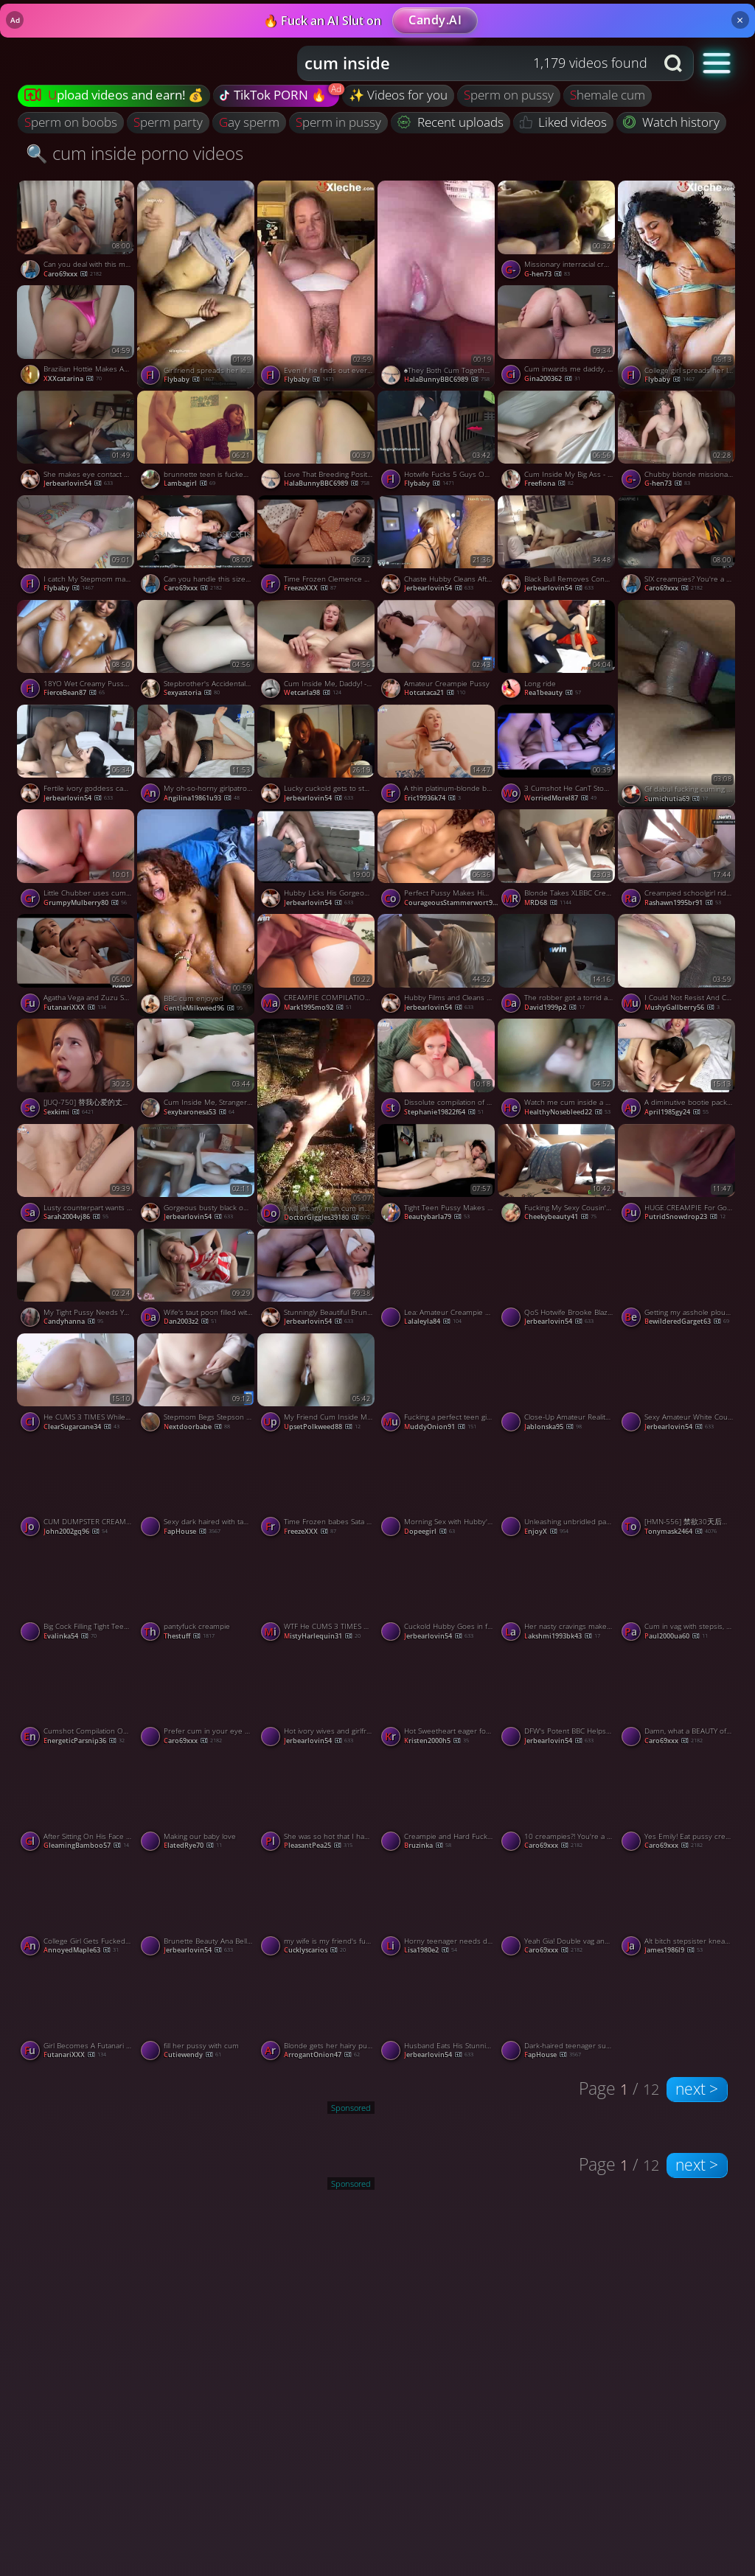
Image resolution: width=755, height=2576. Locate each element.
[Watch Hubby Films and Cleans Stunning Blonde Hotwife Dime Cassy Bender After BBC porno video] (438, 966)
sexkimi (69, 1112)
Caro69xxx (73, 274)
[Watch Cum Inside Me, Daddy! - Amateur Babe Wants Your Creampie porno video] (317, 652)
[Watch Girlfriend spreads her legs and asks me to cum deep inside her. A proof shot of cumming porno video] (197, 284)
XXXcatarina (73, 378)
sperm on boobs (70, 122)
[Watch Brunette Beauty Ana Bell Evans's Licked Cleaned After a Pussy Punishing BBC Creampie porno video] (197, 1909)
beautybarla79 (437, 1216)
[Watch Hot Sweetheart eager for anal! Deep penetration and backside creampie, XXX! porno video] (438, 1699)
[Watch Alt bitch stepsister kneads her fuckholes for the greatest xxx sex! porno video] (678, 1909)
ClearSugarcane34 (81, 1427)
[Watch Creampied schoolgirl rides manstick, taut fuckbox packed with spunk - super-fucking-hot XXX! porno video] (678, 861)
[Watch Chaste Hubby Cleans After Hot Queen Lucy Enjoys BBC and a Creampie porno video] (438, 547)
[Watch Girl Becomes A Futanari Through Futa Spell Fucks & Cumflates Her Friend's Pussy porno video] (77, 2014)
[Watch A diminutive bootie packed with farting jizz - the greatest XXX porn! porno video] (678, 1071)
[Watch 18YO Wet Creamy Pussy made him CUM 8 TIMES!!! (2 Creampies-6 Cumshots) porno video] (77, 652)
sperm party (168, 122)
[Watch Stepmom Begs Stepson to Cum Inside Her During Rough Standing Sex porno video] (197, 1385)
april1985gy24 (676, 1112)
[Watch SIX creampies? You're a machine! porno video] (678, 547)
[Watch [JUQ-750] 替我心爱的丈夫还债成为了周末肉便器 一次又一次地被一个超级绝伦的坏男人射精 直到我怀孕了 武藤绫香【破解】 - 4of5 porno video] (77, 1071)
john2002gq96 (76, 1531)
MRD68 (547, 902)
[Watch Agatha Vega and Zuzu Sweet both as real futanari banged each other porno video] (77, 966)
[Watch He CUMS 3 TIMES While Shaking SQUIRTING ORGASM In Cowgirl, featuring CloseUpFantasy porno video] (77, 1385)
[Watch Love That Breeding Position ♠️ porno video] (317, 443)
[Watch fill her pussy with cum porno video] (197, 2014)
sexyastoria (192, 692)
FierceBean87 (74, 692)
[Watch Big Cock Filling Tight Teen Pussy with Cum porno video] (77, 1595)
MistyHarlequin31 (322, 1636)
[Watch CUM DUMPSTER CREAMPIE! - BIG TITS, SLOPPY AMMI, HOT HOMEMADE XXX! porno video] (77, 1490)
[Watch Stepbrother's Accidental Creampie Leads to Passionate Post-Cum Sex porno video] (197, 652)
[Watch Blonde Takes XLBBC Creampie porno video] (558, 861)
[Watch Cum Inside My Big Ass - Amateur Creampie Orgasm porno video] (558, 443)
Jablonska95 (553, 1427)
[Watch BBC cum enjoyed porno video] (197, 912)
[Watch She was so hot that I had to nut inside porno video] (317, 1804)
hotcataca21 (434, 692)
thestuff (189, 1636)
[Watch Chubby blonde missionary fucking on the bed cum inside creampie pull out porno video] (678, 443)
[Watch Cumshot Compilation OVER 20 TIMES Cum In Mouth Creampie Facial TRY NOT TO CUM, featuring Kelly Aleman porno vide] (77, 1699)
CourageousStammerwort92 (452, 902)
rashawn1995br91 (682, 902)
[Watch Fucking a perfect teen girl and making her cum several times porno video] (438, 1385)
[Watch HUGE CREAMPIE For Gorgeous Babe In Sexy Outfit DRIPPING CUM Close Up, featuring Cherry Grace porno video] (678, 1176)
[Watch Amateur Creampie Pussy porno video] (438, 652)
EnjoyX (546, 1531)
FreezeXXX (310, 588)
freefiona (549, 483)
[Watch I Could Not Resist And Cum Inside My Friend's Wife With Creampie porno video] (678, 966)
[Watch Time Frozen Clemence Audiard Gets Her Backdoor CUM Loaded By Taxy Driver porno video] (317, 547)
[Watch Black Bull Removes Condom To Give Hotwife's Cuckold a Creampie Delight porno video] (558, 547)
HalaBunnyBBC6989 (447, 379)
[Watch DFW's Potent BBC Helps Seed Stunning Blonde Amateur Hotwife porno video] (558, 1699)
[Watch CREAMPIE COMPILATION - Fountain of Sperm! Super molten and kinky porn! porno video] (317, 966)
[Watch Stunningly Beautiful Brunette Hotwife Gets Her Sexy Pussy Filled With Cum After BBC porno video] (317, 1281)
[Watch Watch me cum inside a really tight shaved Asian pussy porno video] (558, 1071)
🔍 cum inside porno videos (134, 153)
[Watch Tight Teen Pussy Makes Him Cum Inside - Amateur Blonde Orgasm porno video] (438, 1176)
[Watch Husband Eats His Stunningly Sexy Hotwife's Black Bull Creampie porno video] (438, 2014)
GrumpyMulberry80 (85, 902)
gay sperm (249, 122)
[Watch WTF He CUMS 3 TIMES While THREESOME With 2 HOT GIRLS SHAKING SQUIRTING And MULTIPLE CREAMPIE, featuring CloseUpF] (317, 1595)
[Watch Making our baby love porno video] (197, 1804)
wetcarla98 (312, 692)
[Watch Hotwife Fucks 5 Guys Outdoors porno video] (438, 443)
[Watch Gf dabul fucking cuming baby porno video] (678, 703)
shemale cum (607, 94)
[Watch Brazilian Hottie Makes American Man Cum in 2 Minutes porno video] (77, 337)
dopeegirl (429, 1531)
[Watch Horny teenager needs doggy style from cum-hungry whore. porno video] (438, 1909)
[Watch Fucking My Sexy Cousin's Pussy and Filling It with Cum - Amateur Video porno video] (558, 1176)
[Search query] (465, 63)
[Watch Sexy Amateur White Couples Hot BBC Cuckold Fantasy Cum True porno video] (678, 1385)
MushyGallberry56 (682, 1007)
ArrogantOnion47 (322, 2054)
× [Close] (740, 20)
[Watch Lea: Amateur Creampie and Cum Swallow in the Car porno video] (438, 1281)
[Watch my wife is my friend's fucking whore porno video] (317, 1909)
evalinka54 (70, 1636)
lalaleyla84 (433, 1321)
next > (696, 2088)
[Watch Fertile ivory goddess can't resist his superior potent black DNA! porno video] (77, 757)
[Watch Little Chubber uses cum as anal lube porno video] (77, 861)
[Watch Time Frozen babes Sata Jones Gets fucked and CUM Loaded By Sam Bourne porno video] (317, 1490)
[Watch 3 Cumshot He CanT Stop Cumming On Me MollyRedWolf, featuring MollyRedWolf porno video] (558, 757)
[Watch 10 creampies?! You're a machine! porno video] (558, 1804)
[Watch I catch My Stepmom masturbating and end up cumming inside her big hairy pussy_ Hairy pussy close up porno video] (77, 547)
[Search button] (674, 63)
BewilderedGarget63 (686, 1321)
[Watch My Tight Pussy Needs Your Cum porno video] (77, 1281)
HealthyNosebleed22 (567, 1112)
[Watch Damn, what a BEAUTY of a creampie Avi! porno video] (678, 1699)
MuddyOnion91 (440, 1427)
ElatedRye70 (193, 1845)
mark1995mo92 (318, 1007)
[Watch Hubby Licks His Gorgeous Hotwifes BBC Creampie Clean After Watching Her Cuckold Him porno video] (317, 861)
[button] (717, 62)
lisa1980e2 (430, 1950)
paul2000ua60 (676, 1636)
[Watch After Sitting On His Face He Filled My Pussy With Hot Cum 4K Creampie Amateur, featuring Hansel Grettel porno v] (77, 1804)
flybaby (189, 379)
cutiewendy (192, 2054)
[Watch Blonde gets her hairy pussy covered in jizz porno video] (317, 2014)
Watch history (671, 122)
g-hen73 (547, 274)
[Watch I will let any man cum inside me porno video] (317, 1122)
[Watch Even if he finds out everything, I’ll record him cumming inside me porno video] (317, 284)
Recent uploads (450, 122)
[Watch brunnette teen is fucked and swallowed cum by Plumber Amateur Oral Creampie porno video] (197, 443)
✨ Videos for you (398, 94)
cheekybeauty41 (560, 1216)
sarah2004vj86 (76, 1216)
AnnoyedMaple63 (81, 1950)
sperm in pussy (338, 122)
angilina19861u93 (202, 798)
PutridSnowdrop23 (685, 1216)
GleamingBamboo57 (86, 1845)
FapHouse (192, 1531)
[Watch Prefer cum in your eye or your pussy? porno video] (197, 1699)
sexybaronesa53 (199, 1112)
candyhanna (73, 1321)
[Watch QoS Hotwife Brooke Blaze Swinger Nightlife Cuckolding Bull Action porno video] (558, 1281)
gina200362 (552, 378)
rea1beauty (552, 692)
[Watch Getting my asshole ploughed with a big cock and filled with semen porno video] (678, 1281)
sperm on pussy (509, 94)
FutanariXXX (75, 1007)
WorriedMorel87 (560, 798)
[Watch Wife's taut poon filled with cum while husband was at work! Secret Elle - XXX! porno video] (197, 1281)
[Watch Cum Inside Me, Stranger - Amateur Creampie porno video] (197, 1071)
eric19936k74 (432, 798)
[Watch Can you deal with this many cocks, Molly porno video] (77, 233)
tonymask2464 (680, 1531)
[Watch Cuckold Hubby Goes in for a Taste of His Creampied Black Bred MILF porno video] (438, 1595)
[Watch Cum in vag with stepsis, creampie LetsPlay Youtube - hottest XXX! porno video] (678, 1595)
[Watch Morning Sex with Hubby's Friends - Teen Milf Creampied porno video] (438, 1490)
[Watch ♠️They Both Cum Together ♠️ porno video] (438, 284)
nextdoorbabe (197, 1427)
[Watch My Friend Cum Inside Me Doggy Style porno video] (317, 1385)
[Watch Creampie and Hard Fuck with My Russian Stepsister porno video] (438, 1804)
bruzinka (427, 1845)
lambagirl (189, 483)
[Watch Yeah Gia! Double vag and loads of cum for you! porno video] (558, 1909)
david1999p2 (554, 1007)
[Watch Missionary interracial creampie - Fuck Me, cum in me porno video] (558, 233)
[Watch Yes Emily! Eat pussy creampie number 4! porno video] (678, 1804)
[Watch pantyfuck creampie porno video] (197, 1595)
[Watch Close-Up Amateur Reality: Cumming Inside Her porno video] (558, 1385)
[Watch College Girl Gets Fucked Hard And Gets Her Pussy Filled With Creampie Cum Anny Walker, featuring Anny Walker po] (77, 1909)
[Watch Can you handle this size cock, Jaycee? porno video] (197, 547)
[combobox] (476, 63)
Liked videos (564, 122)
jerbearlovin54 (78, 483)
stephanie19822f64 (444, 1112)
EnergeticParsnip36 (84, 1740)
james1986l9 (673, 1950)
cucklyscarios (315, 1950)
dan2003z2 (190, 1321)
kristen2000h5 (436, 1740)
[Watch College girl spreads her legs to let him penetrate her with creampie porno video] (678, 284)
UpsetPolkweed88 (322, 1427)
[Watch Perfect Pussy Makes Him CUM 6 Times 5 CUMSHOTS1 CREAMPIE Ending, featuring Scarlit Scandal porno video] (438, 861)
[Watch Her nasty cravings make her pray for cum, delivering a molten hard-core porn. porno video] (558, 1595)
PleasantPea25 (318, 1845)
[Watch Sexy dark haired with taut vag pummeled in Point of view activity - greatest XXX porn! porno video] (197, 1490)
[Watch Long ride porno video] (558, 652)
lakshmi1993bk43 (562, 1636)
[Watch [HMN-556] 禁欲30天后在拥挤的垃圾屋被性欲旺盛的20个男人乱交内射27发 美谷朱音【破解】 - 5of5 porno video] (678, 1490)
